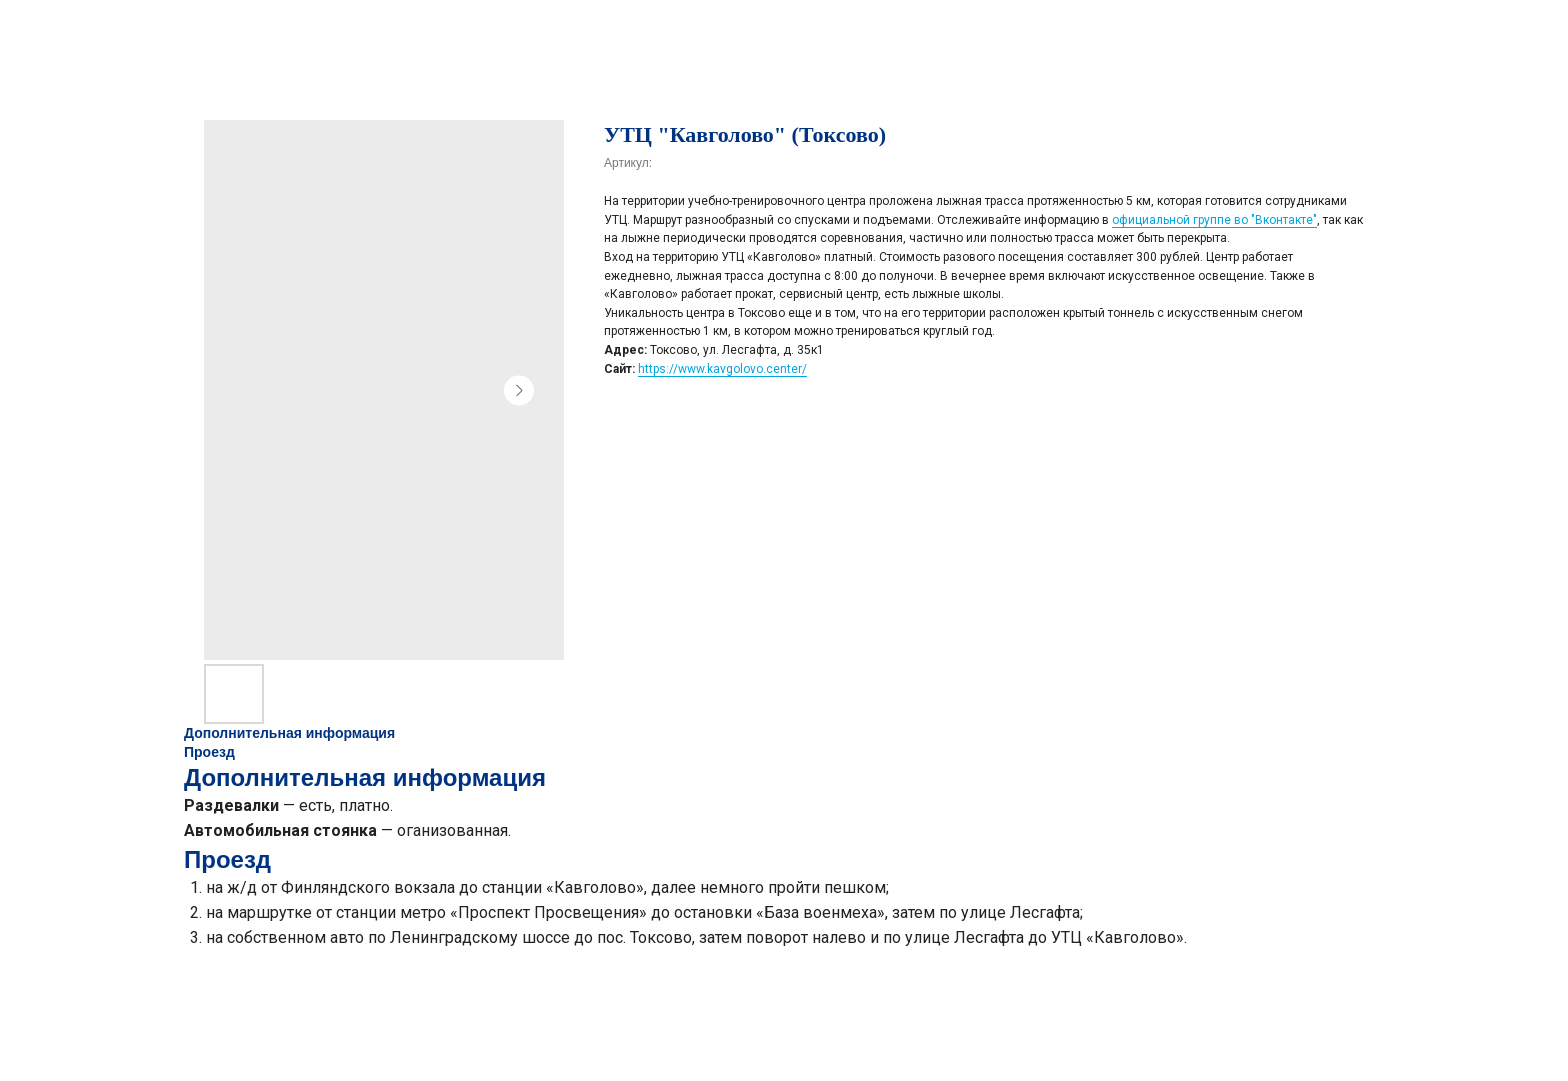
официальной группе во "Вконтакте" (1214, 220)
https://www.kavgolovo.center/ (722, 369)
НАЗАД (55, 29)
